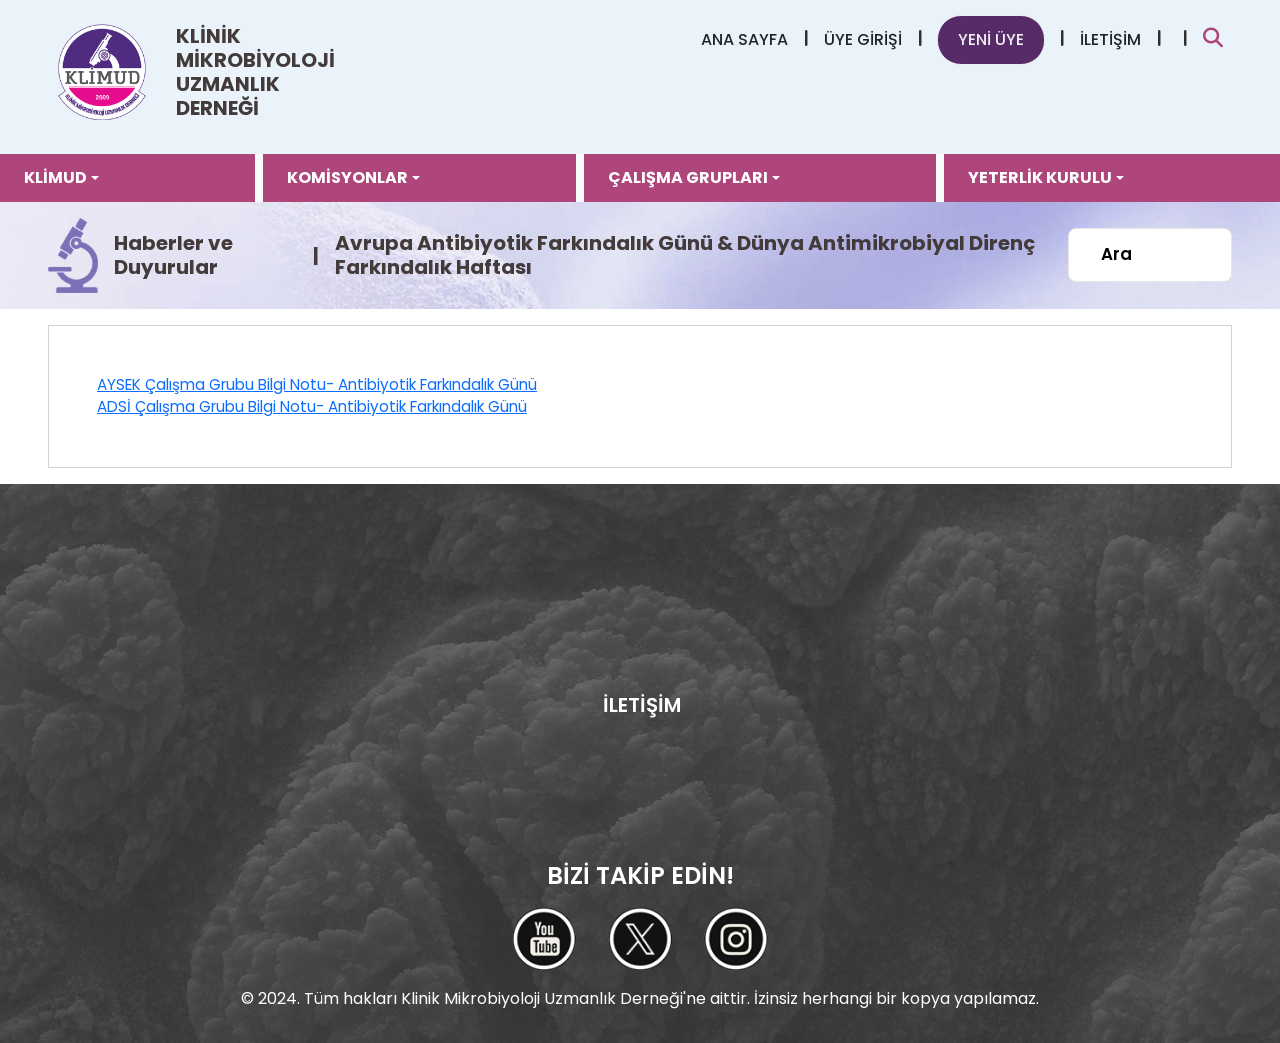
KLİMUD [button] (55, 177)
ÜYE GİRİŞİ (863, 39)
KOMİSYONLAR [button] (347, 177)
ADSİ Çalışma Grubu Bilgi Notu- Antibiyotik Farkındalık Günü (312, 406)
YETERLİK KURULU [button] (1040, 177)
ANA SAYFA (744, 39)
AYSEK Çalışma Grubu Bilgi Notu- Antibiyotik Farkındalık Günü (317, 384)
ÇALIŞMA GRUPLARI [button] (688, 177)
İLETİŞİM (1110, 39)
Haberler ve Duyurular (173, 255)
